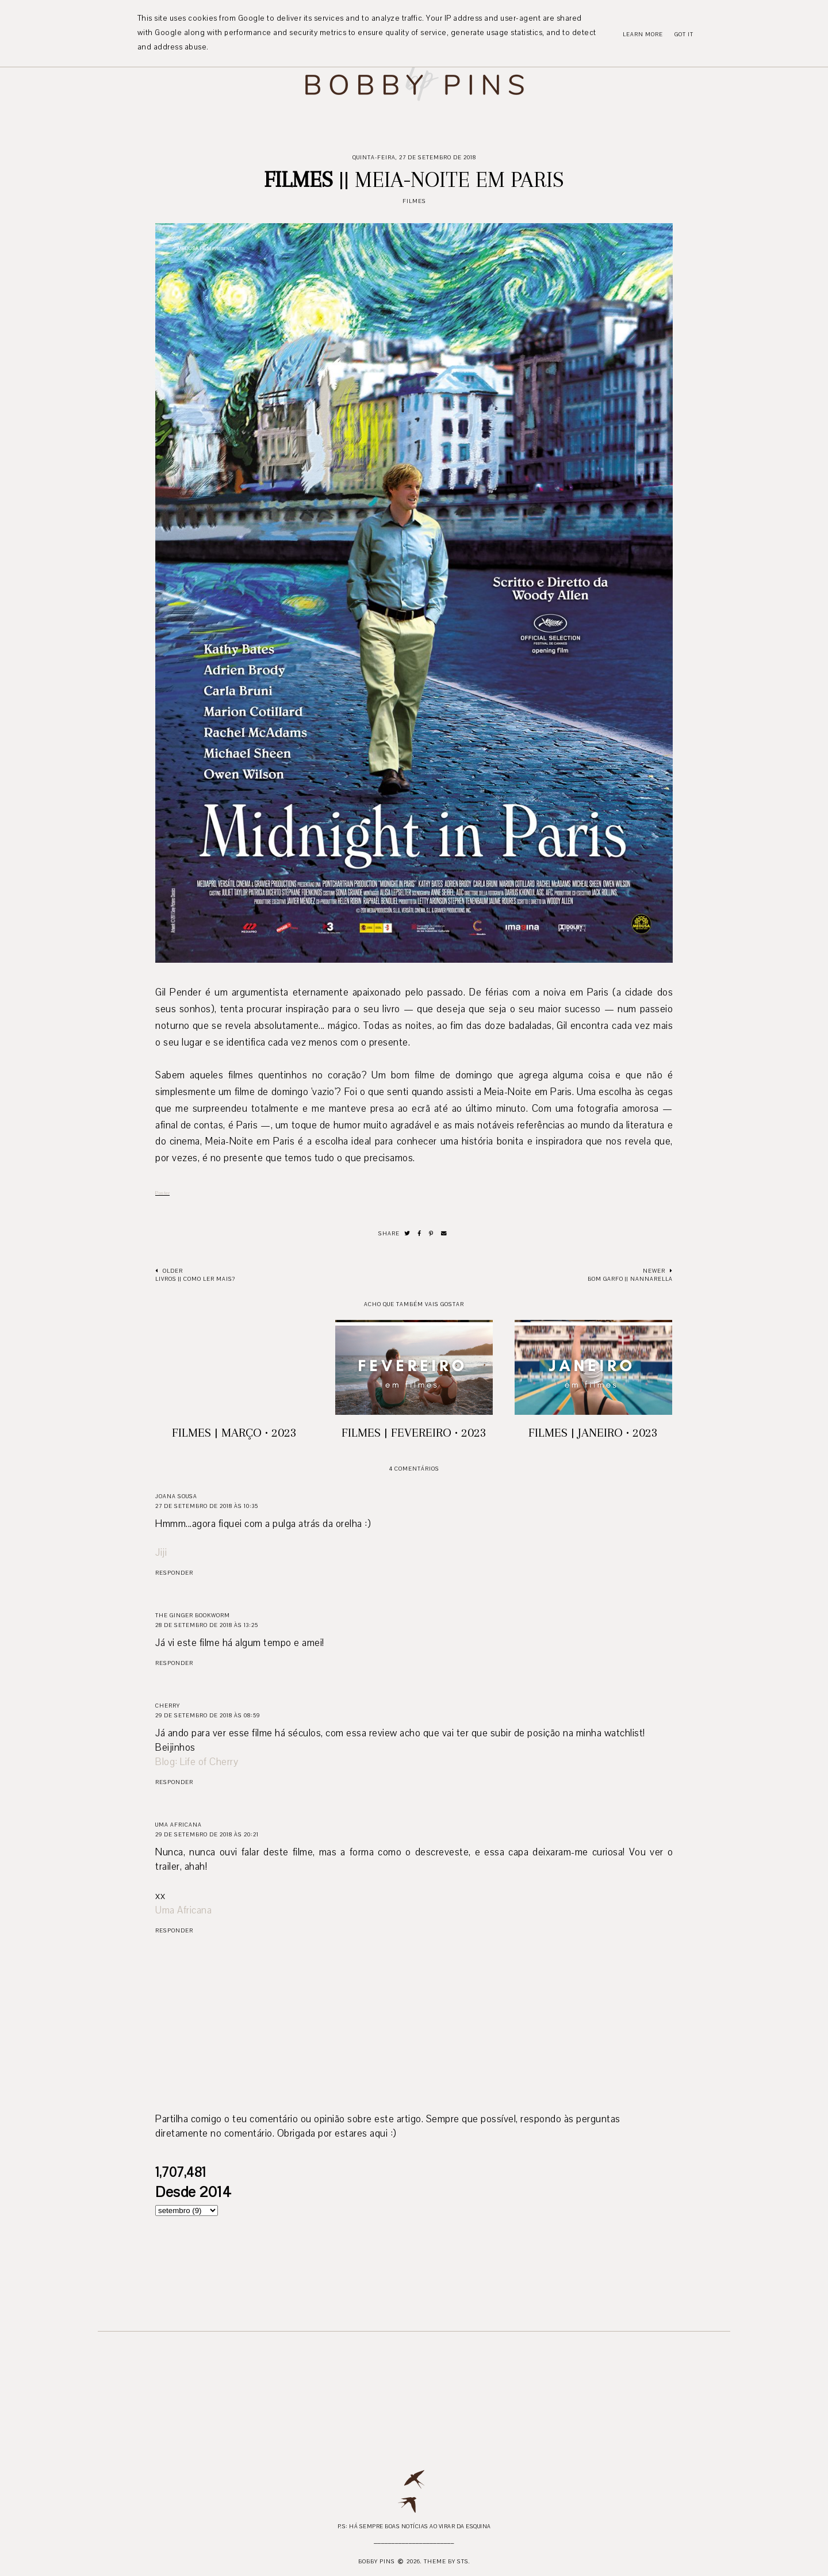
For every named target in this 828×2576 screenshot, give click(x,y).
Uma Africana (178, 1824)
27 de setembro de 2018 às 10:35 (206, 1506)
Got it (683, 34)
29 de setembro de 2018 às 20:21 (207, 1834)
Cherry (167, 1705)
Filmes (414, 201)
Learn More (643, 34)
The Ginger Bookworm (192, 1615)
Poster (162, 1192)
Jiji (161, 1552)
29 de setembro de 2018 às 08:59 (207, 1715)
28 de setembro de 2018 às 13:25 (206, 1625)
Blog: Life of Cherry (196, 1762)
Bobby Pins (376, 2561)
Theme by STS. (447, 2561)
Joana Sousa (176, 1496)
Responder (174, 1572)
